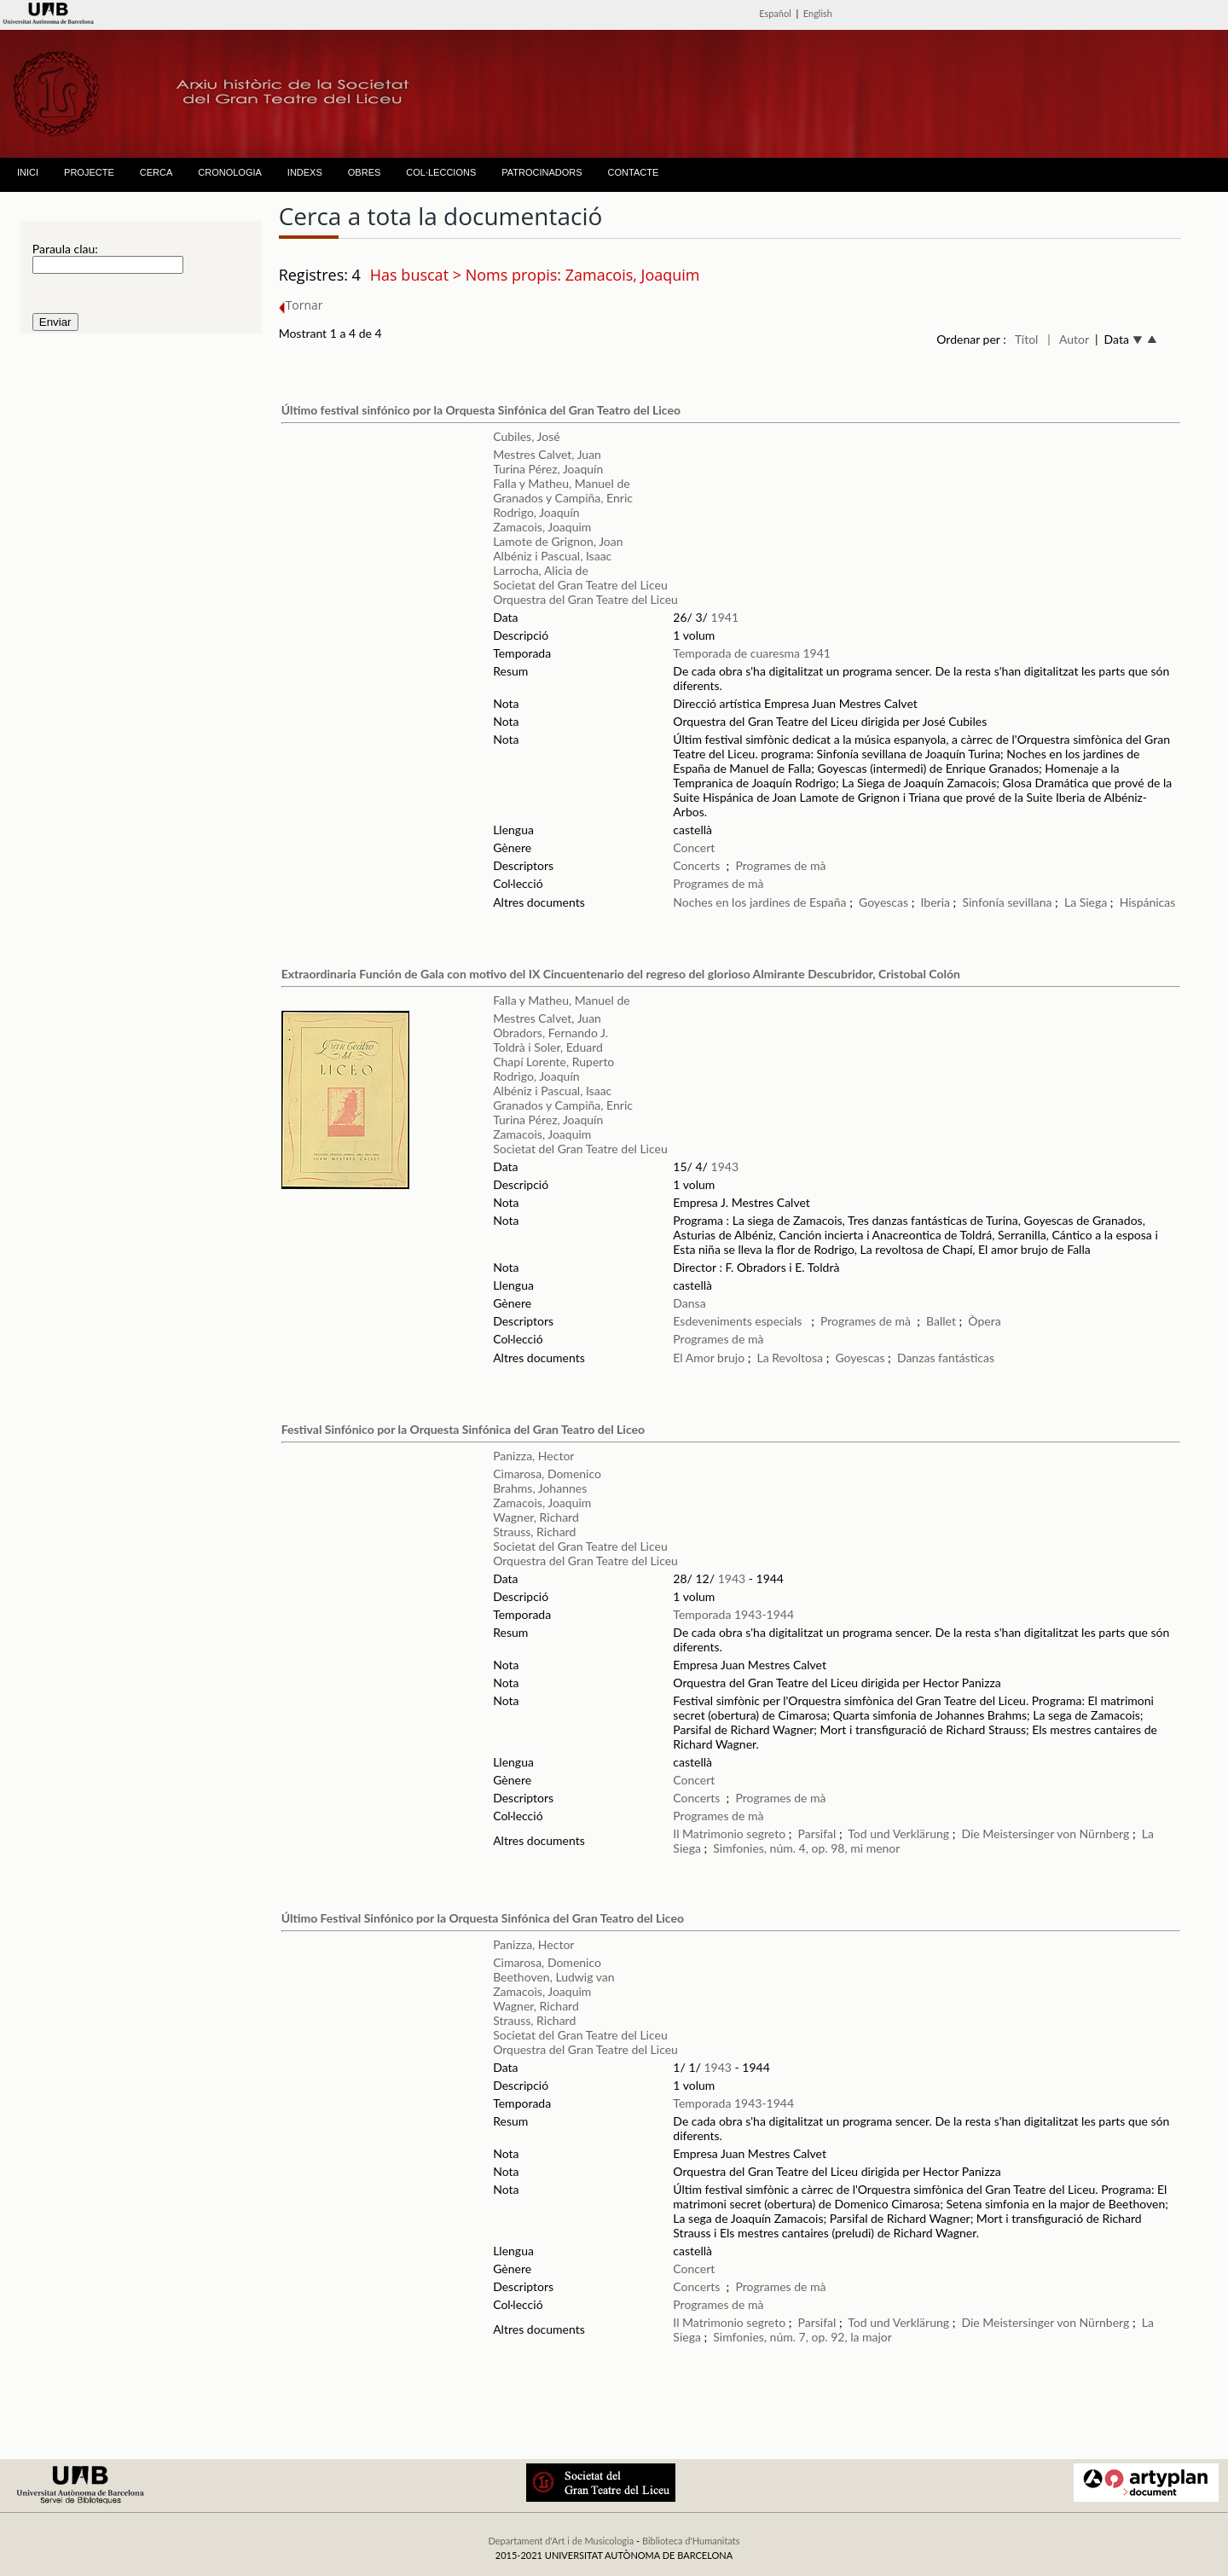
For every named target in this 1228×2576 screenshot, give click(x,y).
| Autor (1068, 339)
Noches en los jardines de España (759, 902)
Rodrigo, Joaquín (536, 512)
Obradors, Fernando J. (550, 1032)
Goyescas (885, 902)
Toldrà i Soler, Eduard (548, 1047)
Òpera (984, 1321)
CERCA (156, 172)
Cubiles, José (526, 436)
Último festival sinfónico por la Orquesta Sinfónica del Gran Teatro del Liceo (481, 410)
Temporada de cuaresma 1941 (752, 653)
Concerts (696, 865)
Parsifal (817, 1833)
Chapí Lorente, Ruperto (553, 1061)
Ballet (941, 1321)
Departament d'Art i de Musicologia (561, 2540)
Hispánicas (1148, 902)
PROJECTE (89, 172)
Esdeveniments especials (739, 1321)
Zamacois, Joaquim (542, 526)
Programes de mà (780, 865)
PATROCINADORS (541, 172)
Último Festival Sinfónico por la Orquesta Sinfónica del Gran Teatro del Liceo (482, 1918)
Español (775, 13)
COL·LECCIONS (441, 172)
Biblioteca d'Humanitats (691, 2540)
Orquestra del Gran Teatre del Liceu (585, 599)
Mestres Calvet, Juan (547, 454)
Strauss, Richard (534, 1531)
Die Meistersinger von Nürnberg (1045, 1833)
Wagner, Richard (536, 1517)
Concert (694, 847)
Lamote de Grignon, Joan (558, 541)
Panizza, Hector (533, 1455)
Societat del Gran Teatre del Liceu (580, 584)
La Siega (1085, 902)
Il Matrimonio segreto (729, 1833)
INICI (27, 172)
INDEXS (304, 172)
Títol (1026, 339)
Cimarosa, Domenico (547, 1473)
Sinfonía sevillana (1006, 902)
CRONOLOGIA (230, 172)
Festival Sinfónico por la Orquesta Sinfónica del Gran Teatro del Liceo (463, 1429)
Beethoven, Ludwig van (553, 1977)
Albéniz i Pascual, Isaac (552, 555)
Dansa (689, 1303)
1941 (725, 617)
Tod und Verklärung (898, 1833)
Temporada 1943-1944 (733, 1614)
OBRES (364, 172)
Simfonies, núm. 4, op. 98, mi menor (806, 1848)
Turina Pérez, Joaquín (548, 468)
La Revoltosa (790, 1357)
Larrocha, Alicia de (540, 570)
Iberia (934, 902)
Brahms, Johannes (540, 1488)
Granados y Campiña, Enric (563, 497)
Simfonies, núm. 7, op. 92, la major (802, 2336)
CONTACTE (633, 172)
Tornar (301, 305)
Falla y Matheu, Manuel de (561, 483)
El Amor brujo (708, 1357)
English (817, 13)
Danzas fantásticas (945, 1357)
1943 (725, 1166)
